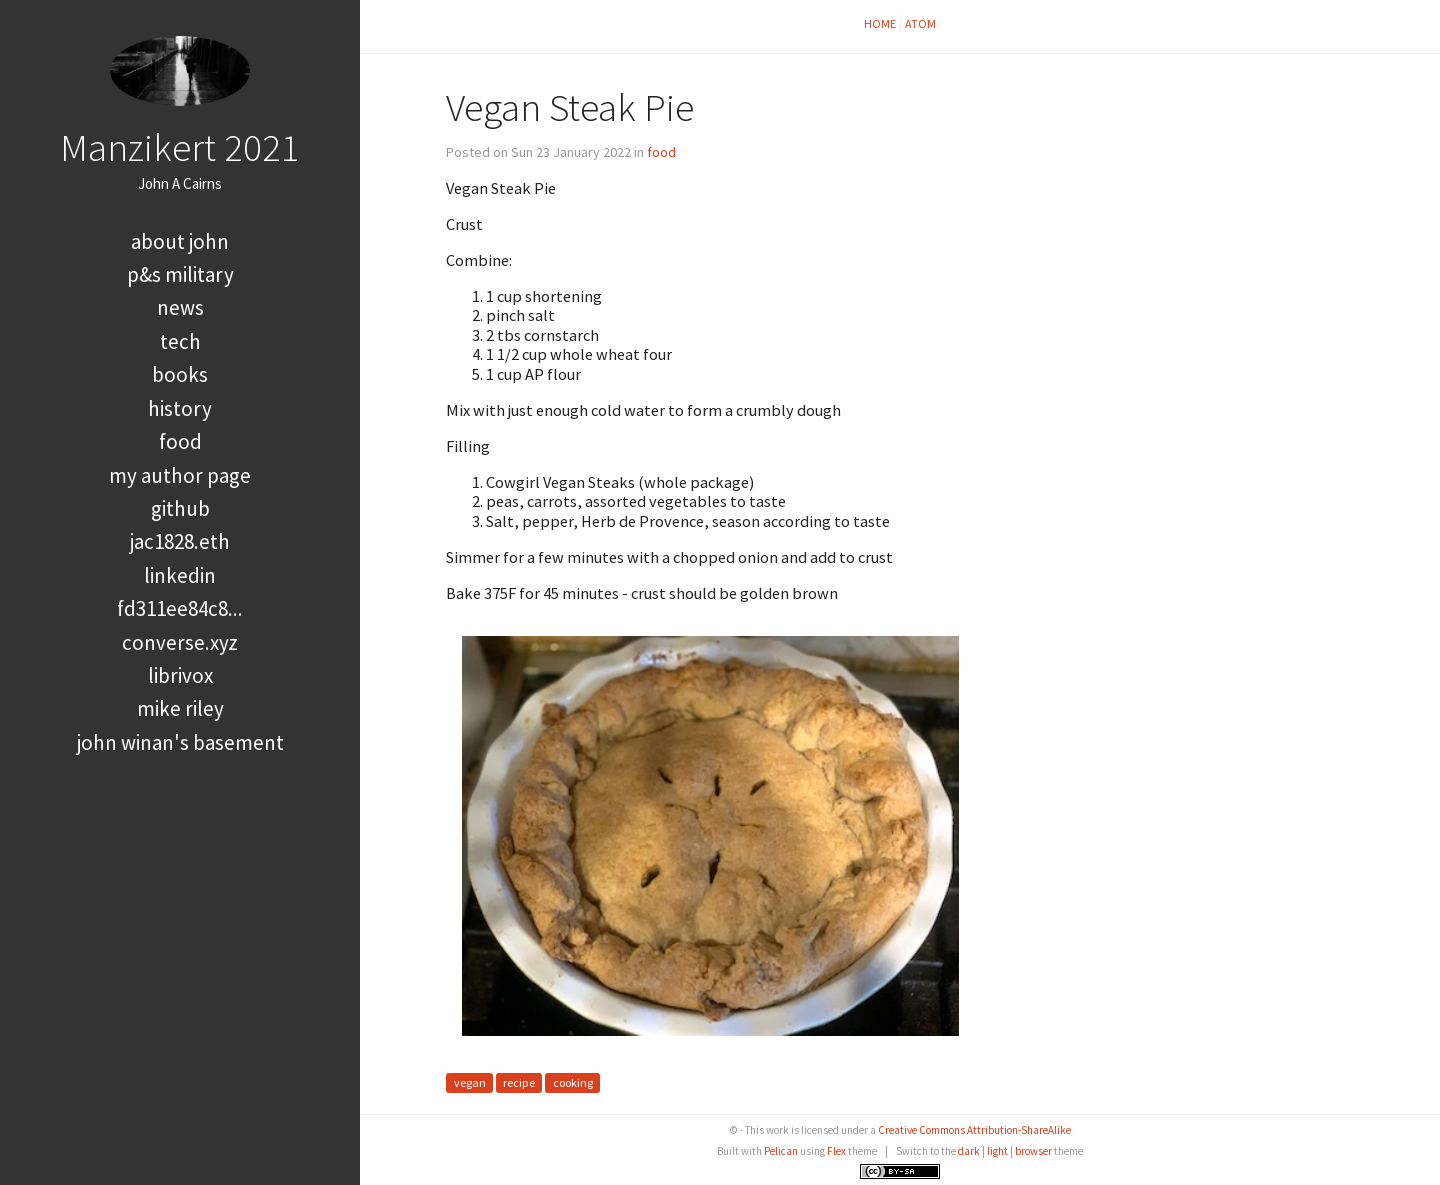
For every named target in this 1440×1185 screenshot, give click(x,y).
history (180, 408)
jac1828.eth (180, 541)
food (180, 441)
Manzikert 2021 (180, 147)
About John (180, 241)
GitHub (180, 508)
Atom (920, 23)
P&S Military (180, 274)
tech (180, 341)
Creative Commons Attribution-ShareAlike (974, 1130)
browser (1033, 1151)
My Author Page (180, 475)
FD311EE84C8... (180, 608)
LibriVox (180, 675)
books (180, 374)
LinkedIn (180, 575)
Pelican (781, 1151)
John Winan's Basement (180, 742)
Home (880, 23)
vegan (470, 1082)
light (997, 1151)
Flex (836, 1151)
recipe (519, 1082)
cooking (573, 1082)
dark (969, 1151)
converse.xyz (180, 642)
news (180, 307)
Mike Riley (180, 708)
